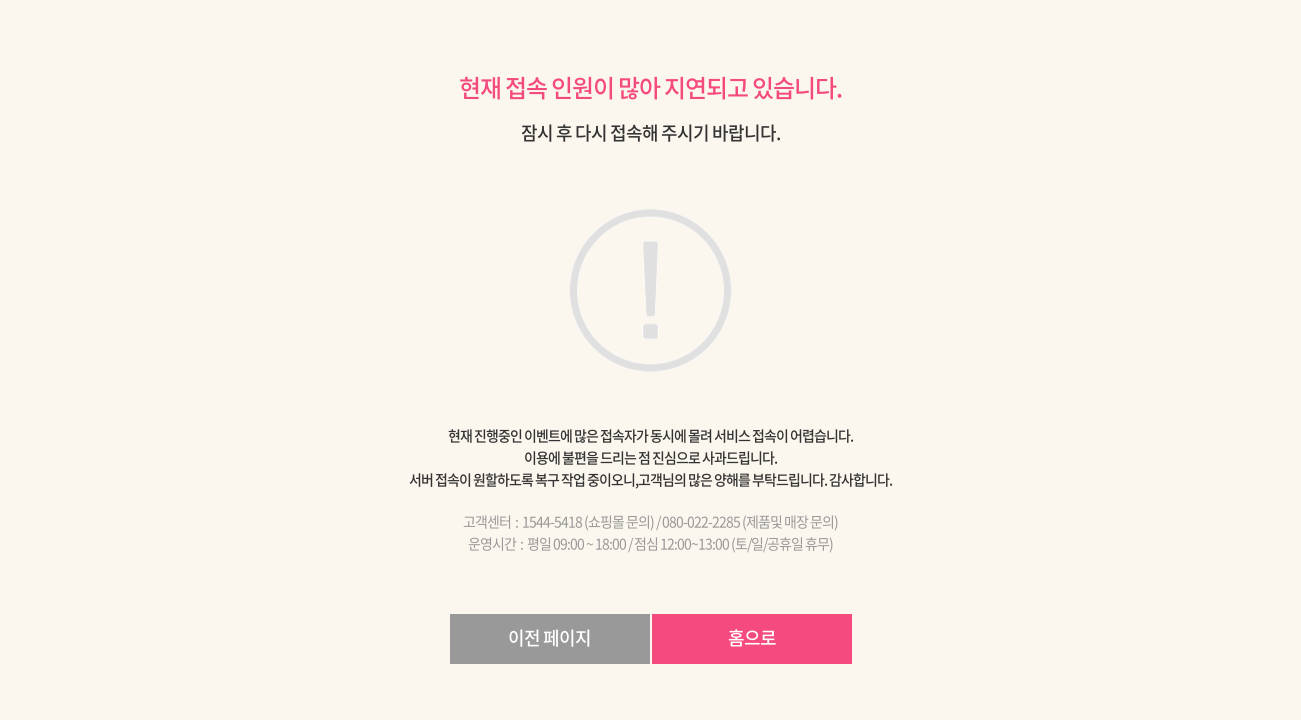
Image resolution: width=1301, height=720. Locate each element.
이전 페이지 (549, 637)
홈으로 (752, 637)
